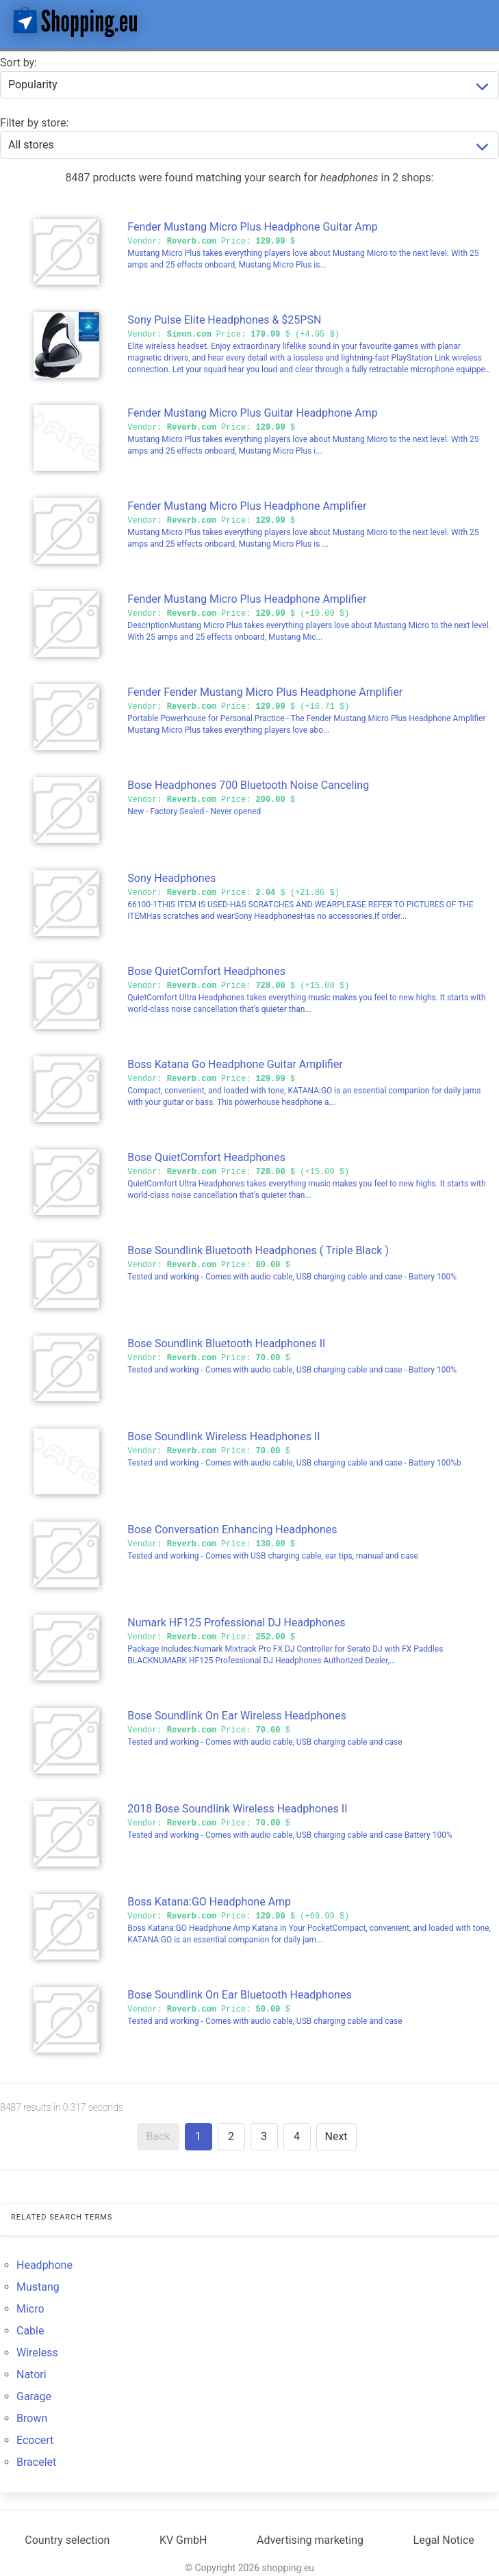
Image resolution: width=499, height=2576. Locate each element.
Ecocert (34, 2440)
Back (158, 2136)
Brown (31, 2418)
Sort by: (18, 62)
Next (336, 2136)
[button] (477, 22)
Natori (31, 2374)
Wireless (37, 2352)
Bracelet (36, 2462)
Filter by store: (34, 122)
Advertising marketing (310, 2540)
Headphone (44, 2265)
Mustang (38, 2286)
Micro (30, 2308)
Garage (33, 2396)
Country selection (67, 2540)
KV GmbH (183, 2540)
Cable (30, 2330)
